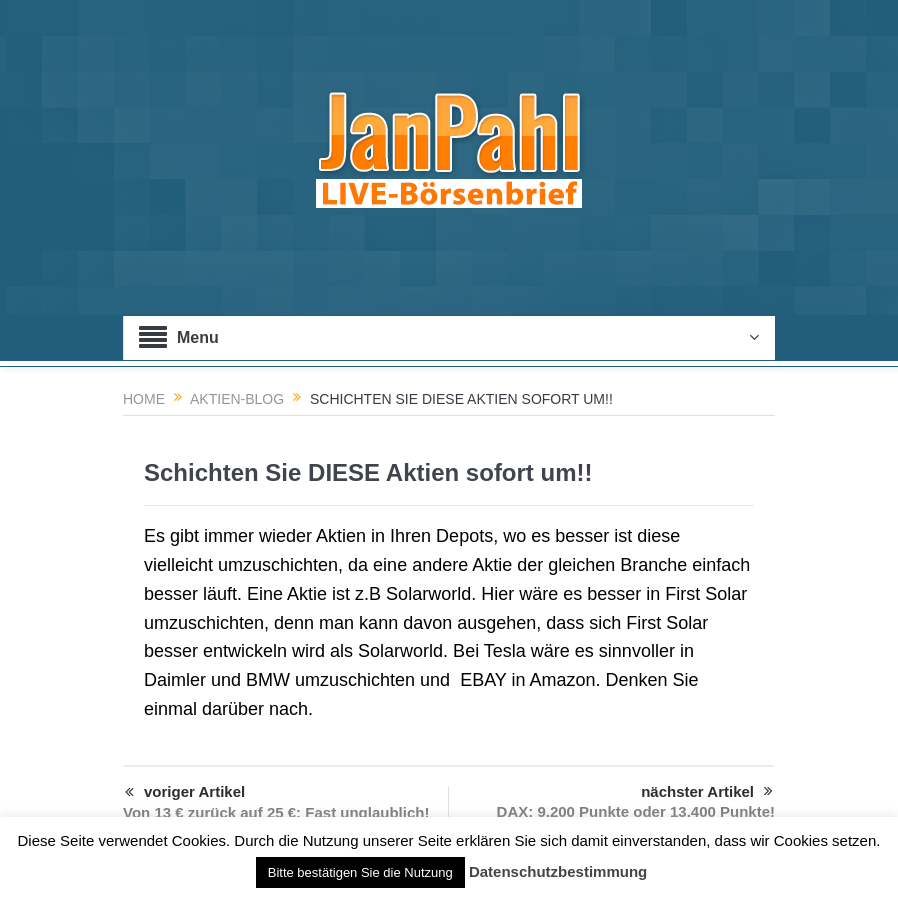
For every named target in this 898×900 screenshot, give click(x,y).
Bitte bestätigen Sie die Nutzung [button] (360, 872)
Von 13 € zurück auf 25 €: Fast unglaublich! (276, 812)
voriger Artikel (185, 793)
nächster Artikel (707, 792)
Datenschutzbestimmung (558, 871)
